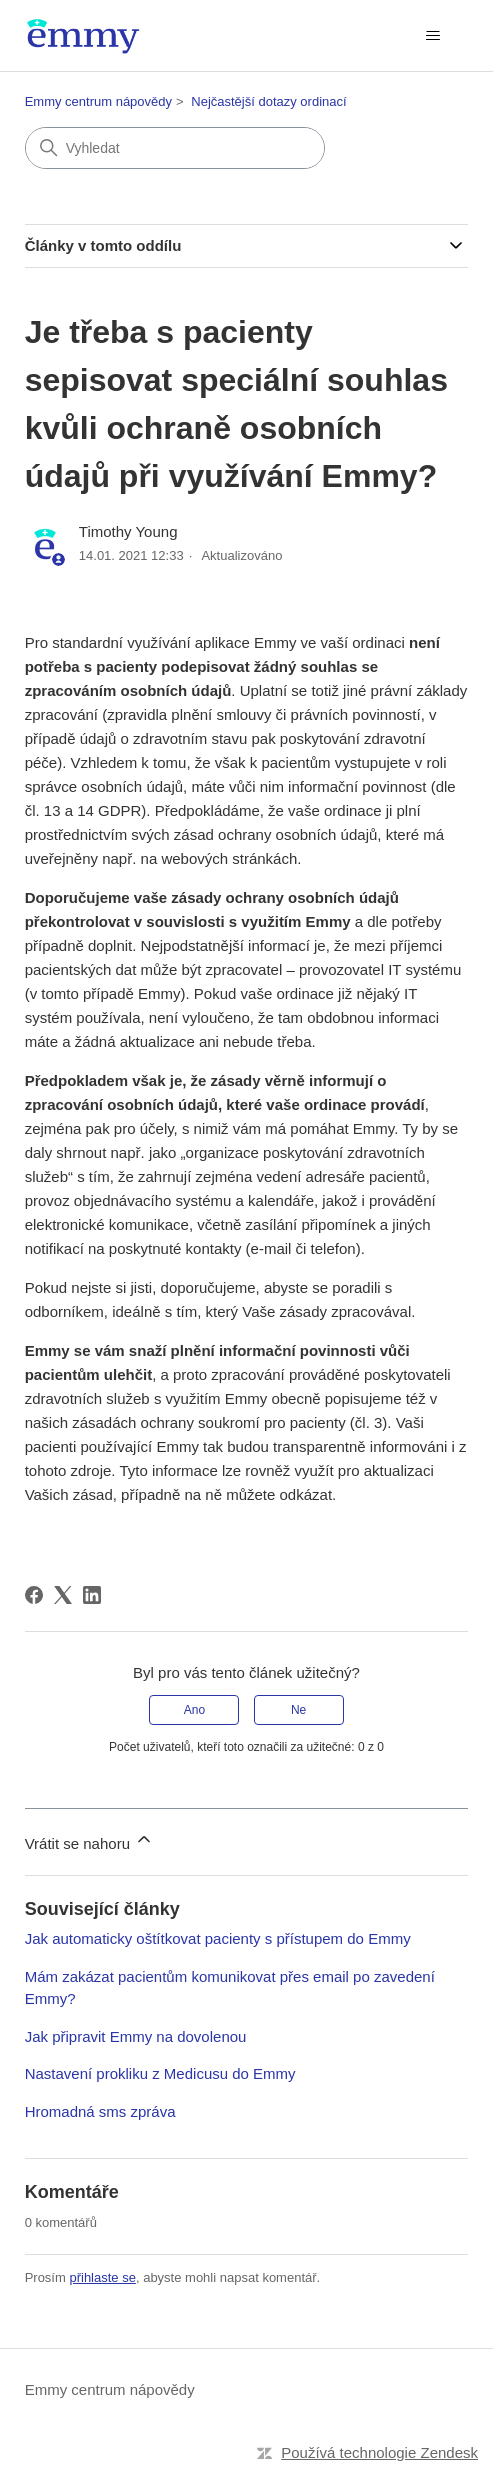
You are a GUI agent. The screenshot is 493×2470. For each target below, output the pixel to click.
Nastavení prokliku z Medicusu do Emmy (160, 2073)
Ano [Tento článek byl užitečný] (194, 1710)
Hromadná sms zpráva (100, 2111)
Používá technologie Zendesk (379, 2452)
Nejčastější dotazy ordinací (268, 101)
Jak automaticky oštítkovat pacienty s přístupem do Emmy (218, 1938)
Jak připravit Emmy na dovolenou (136, 2036)
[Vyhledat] (175, 148)
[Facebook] (34, 1595)
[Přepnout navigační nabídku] (432, 36)
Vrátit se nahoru (90, 1840)
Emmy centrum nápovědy (98, 101)
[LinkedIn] (92, 1595)
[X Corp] (63, 1595)
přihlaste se (102, 2277)
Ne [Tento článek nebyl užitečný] (298, 1710)
